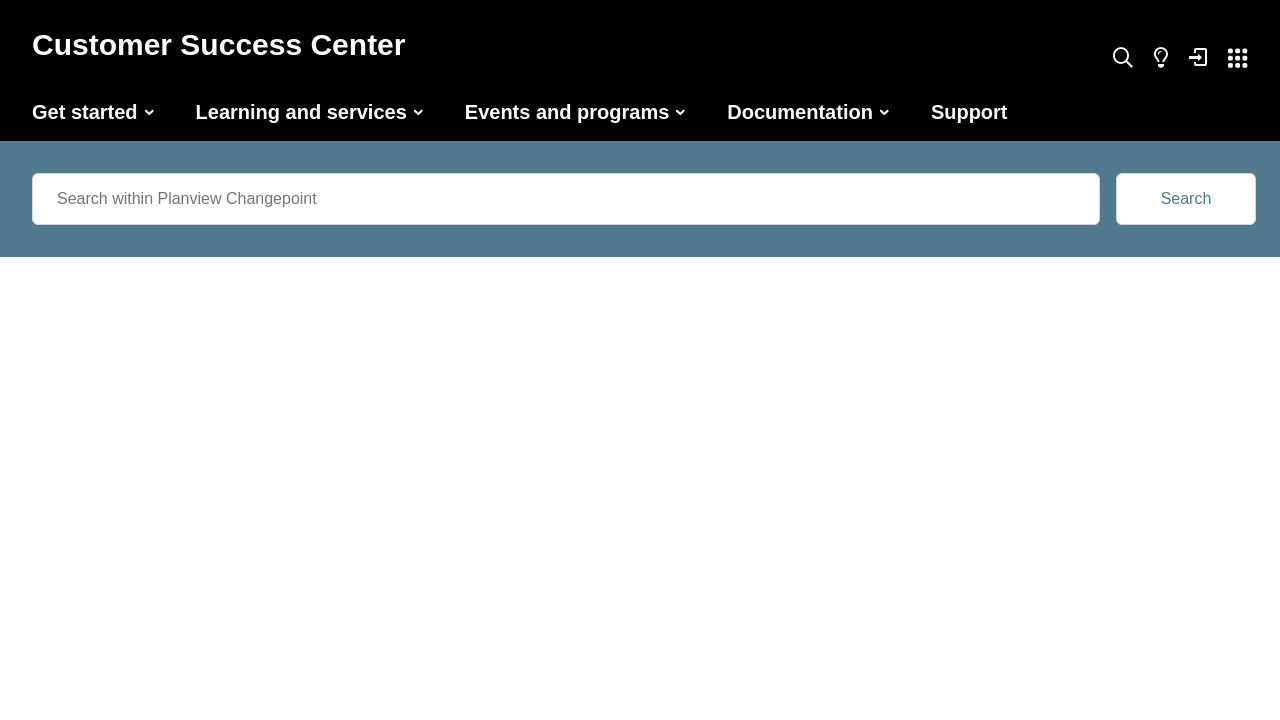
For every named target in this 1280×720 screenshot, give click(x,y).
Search (1186, 198)
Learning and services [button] (301, 112)
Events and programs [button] (567, 112)
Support (969, 112)
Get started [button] (85, 112)
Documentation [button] (800, 112)
